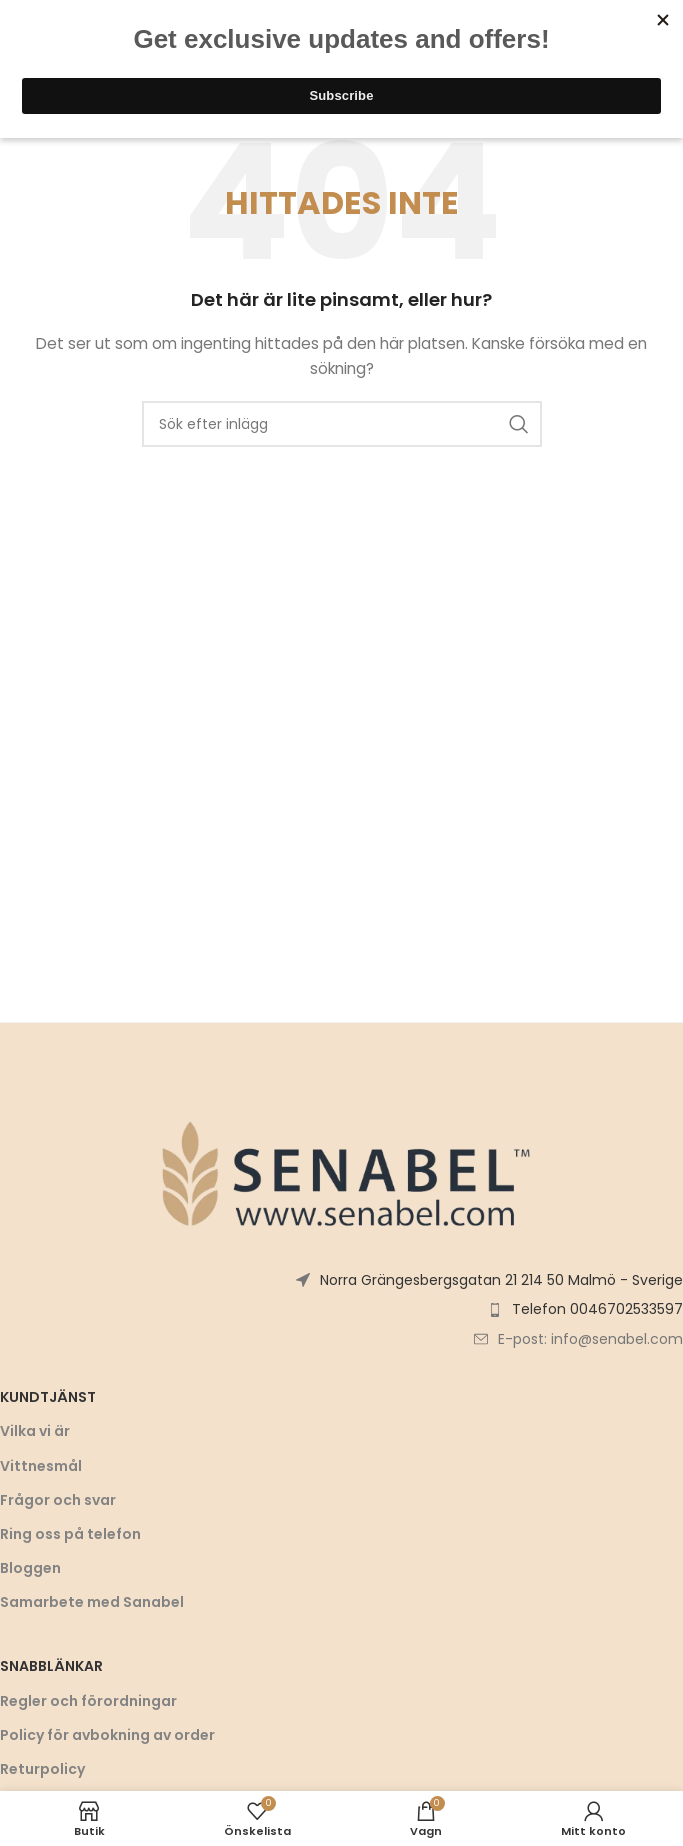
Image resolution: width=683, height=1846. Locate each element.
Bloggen (30, 1568)
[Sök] (342, 424)
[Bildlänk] (342, 1172)
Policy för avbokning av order (107, 1735)
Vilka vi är (35, 1431)
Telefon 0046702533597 (597, 1309)
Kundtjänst (48, 1397)
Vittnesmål (41, 1466)
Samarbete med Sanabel (92, 1602)
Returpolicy (42, 1769)
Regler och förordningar (88, 1701)
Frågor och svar (58, 1500)
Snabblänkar (51, 1666)
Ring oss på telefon (70, 1534)
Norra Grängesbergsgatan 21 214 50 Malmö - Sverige (501, 1280)
